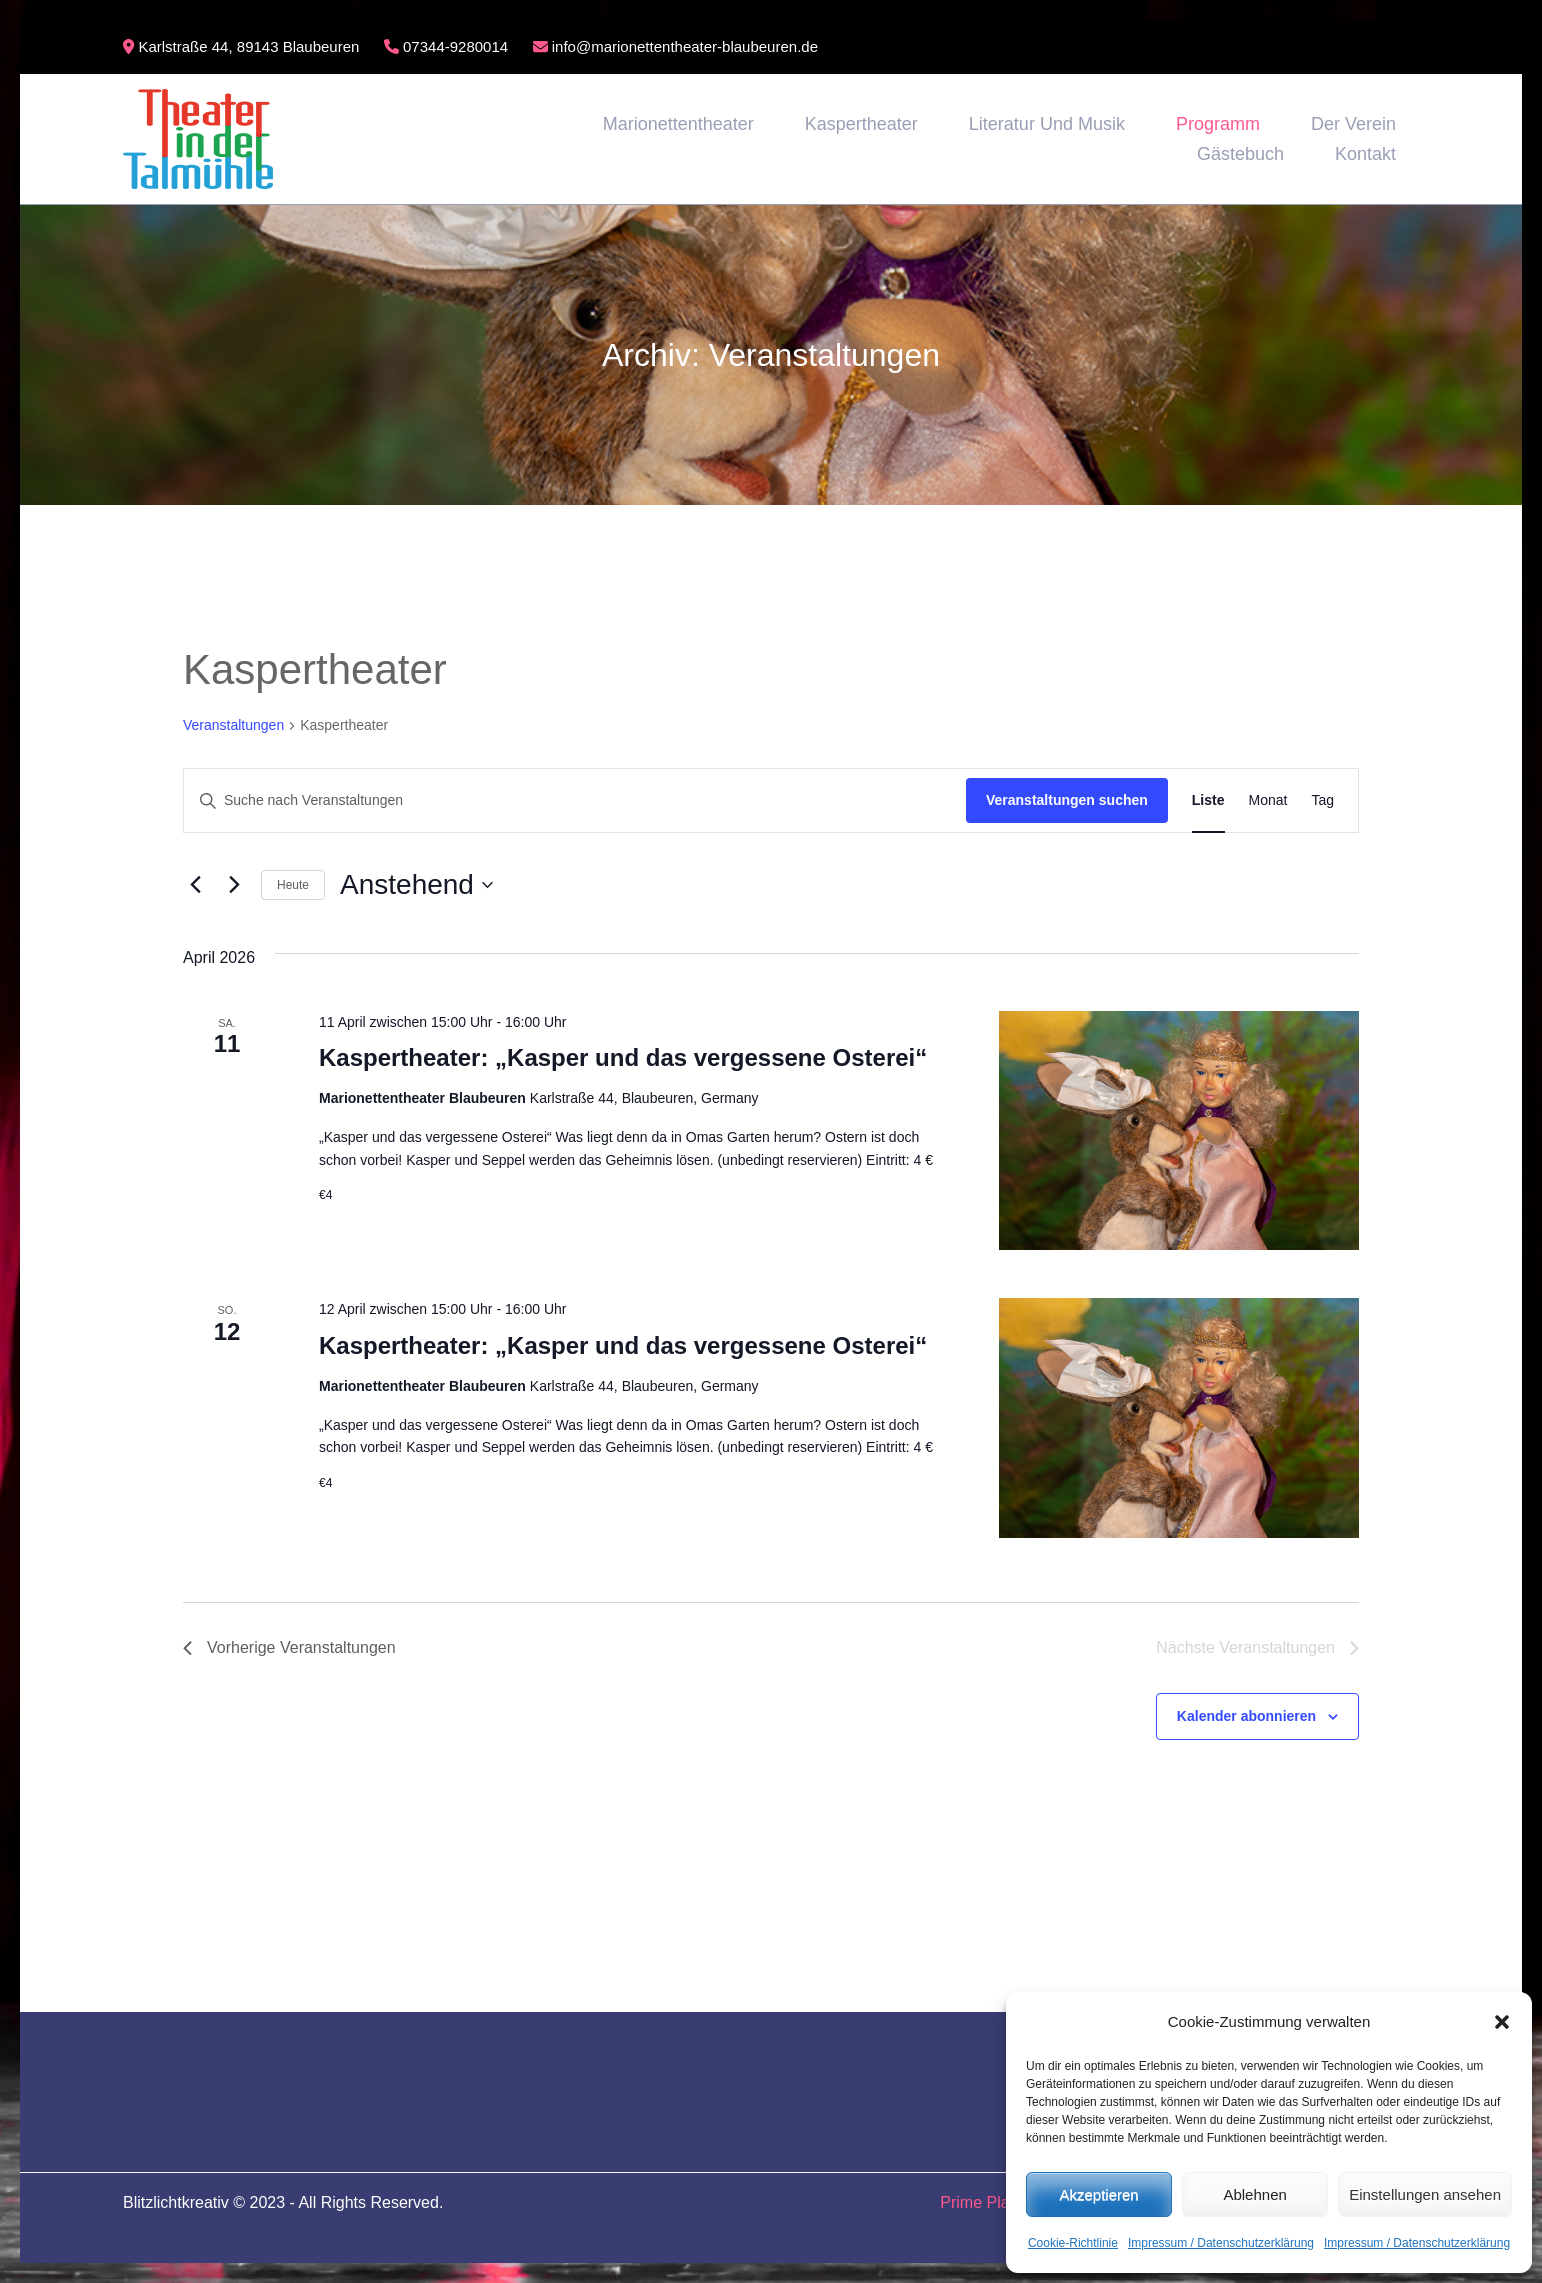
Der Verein (1353, 124)
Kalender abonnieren (1246, 1716)
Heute (293, 885)
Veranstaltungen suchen (1067, 800)
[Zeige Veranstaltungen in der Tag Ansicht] (1322, 800)
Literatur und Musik (1047, 124)
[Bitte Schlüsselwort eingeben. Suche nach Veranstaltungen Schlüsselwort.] (575, 800)
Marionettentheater (678, 124)
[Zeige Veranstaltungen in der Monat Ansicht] (1268, 800)
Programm (1218, 124)
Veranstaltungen (233, 725)
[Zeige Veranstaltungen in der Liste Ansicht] (1208, 800)
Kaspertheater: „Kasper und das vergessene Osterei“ (623, 1057)
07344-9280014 (446, 46)
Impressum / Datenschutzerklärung (1221, 2243)
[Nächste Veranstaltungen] (234, 885)
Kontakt (1365, 154)
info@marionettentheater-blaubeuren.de (675, 46)
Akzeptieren (1098, 2194)
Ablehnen (1254, 2194)
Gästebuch (1240, 154)
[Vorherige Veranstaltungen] (195, 885)
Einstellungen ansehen (1425, 2194)
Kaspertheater (861, 124)
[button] (1502, 2022)
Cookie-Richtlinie (1073, 2243)
